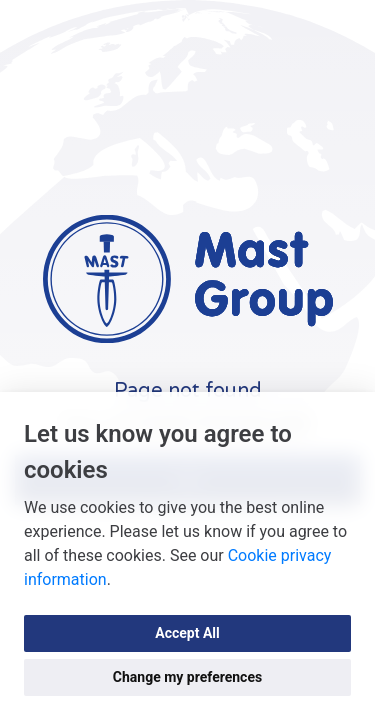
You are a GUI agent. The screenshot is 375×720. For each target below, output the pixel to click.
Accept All (187, 633)
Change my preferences (187, 677)
